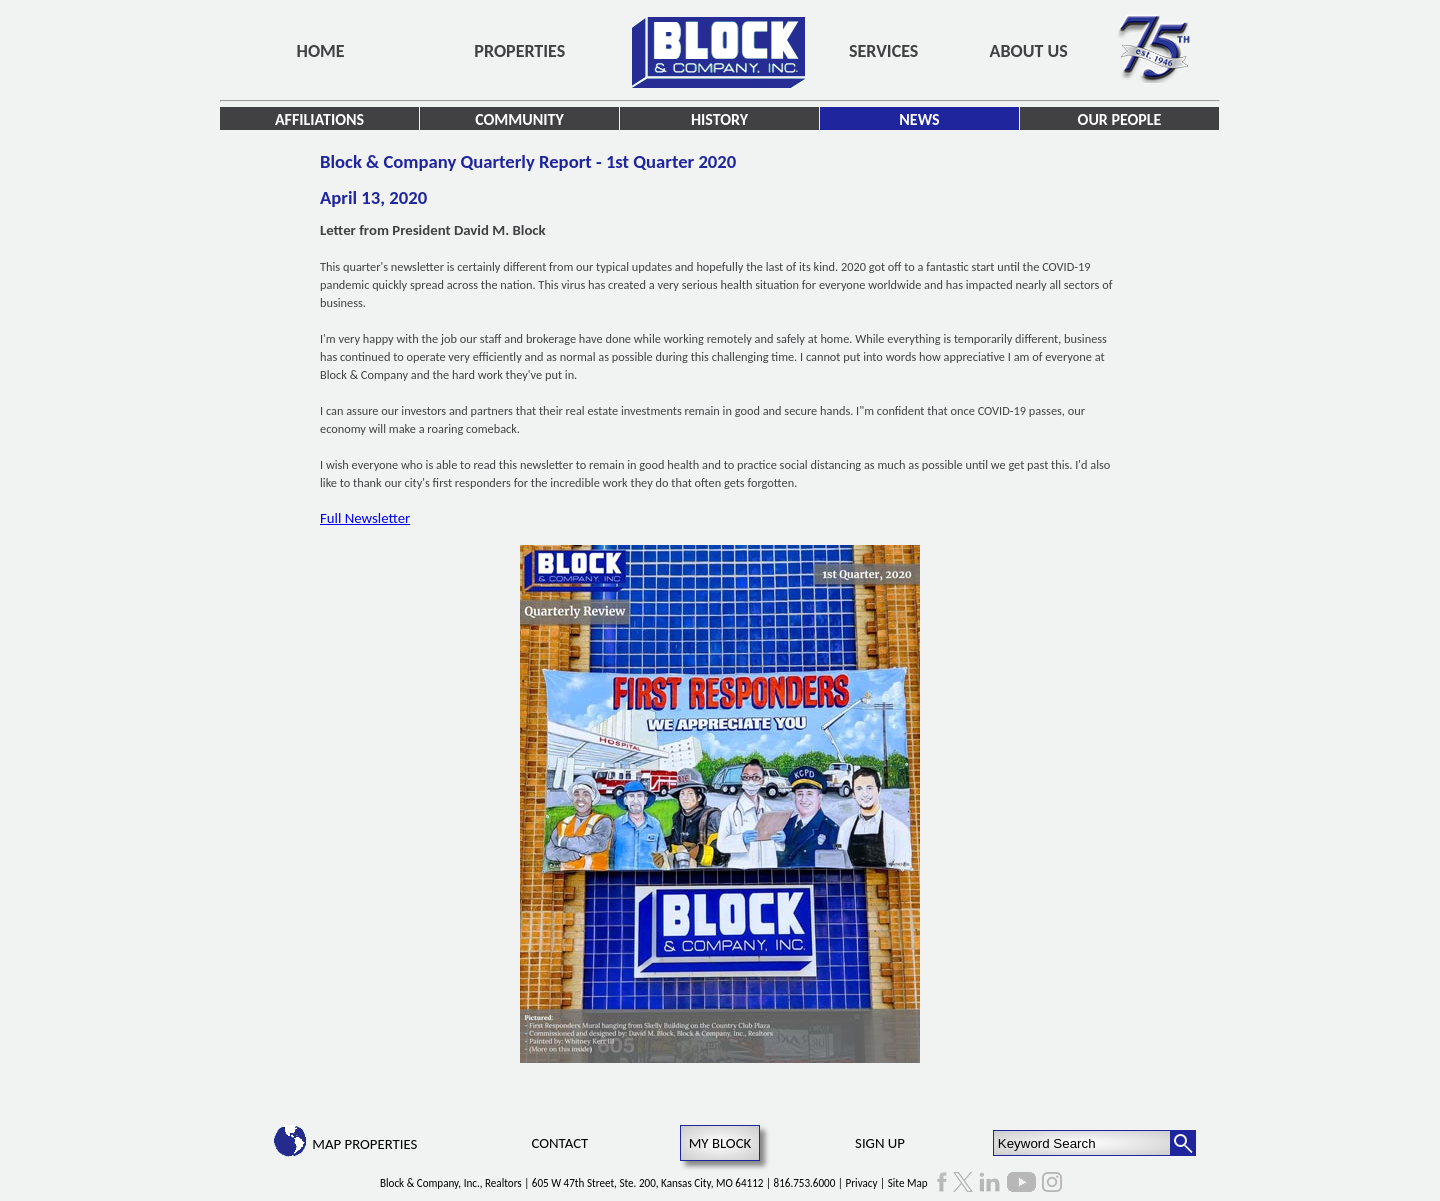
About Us (1029, 51)
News (919, 119)
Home (321, 51)
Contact (560, 1143)
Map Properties (364, 1144)
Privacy (862, 1183)
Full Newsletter (365, 518)
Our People (1120, 119)
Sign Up (880, 1143)
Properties (519, 51)
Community (519, 119)
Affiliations (319, 119)
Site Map (908, 1183)
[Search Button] (1183, 1143)
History (719, 119)
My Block (720, 1143)
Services (883, 51)
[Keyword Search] (1082, 1143)
